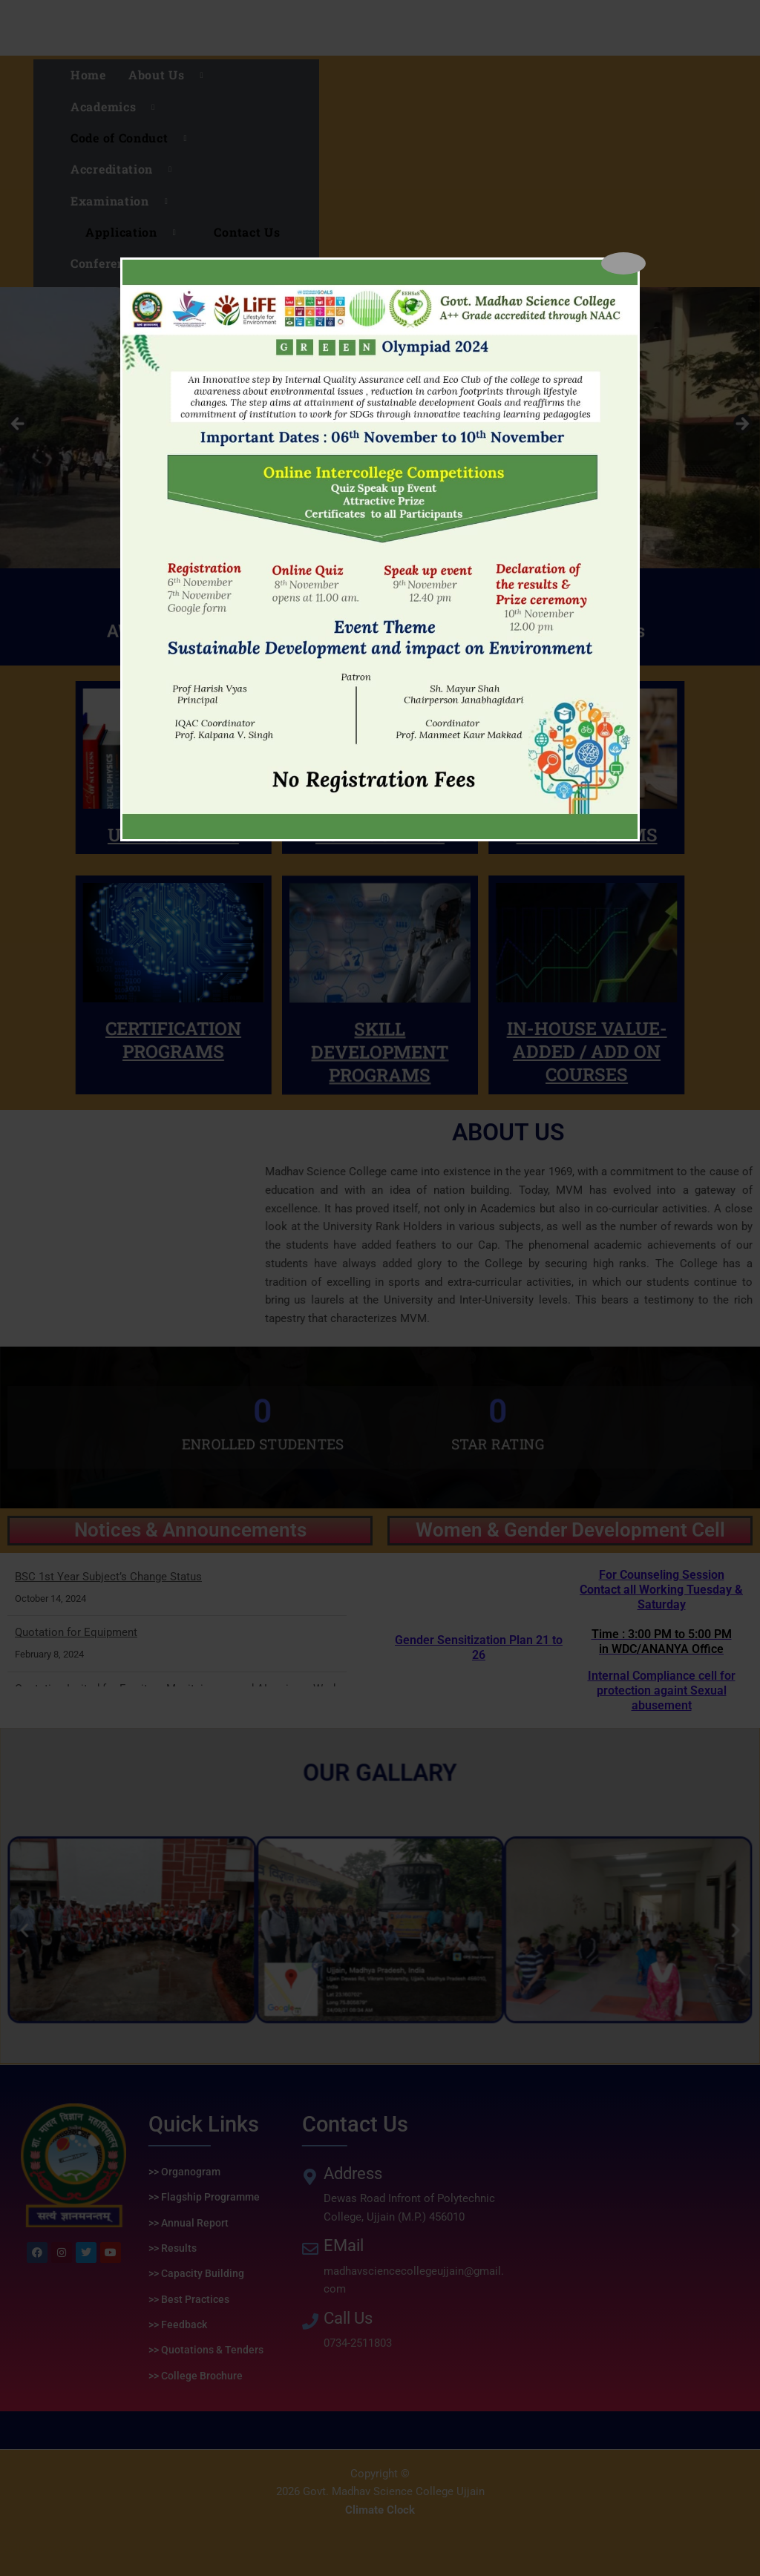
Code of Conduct (134, 138)
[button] (241, 1909)
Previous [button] (18, 424)
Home (88, 74)
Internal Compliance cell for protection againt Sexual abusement (661, 1640)
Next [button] (741, 424)
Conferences (122, 263)
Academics (118, 107)
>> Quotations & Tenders (205, 2350)
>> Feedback (177, 2324)
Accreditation (127, 169)
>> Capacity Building (196, 2273)
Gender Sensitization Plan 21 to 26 (479, 1647)
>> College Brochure (195, 2376)
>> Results (172, 2248)
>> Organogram (184, 2172)
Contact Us (247, 232)
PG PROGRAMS (380, 675)
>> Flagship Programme (204, 2197)
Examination (125, 201)
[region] (380, 427)
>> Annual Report (188, 2223)
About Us (171, 75)
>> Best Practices (188, 2299)
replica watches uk (46, 2548)
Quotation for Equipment (76, 1632)
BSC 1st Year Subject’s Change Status (108, 1576)
